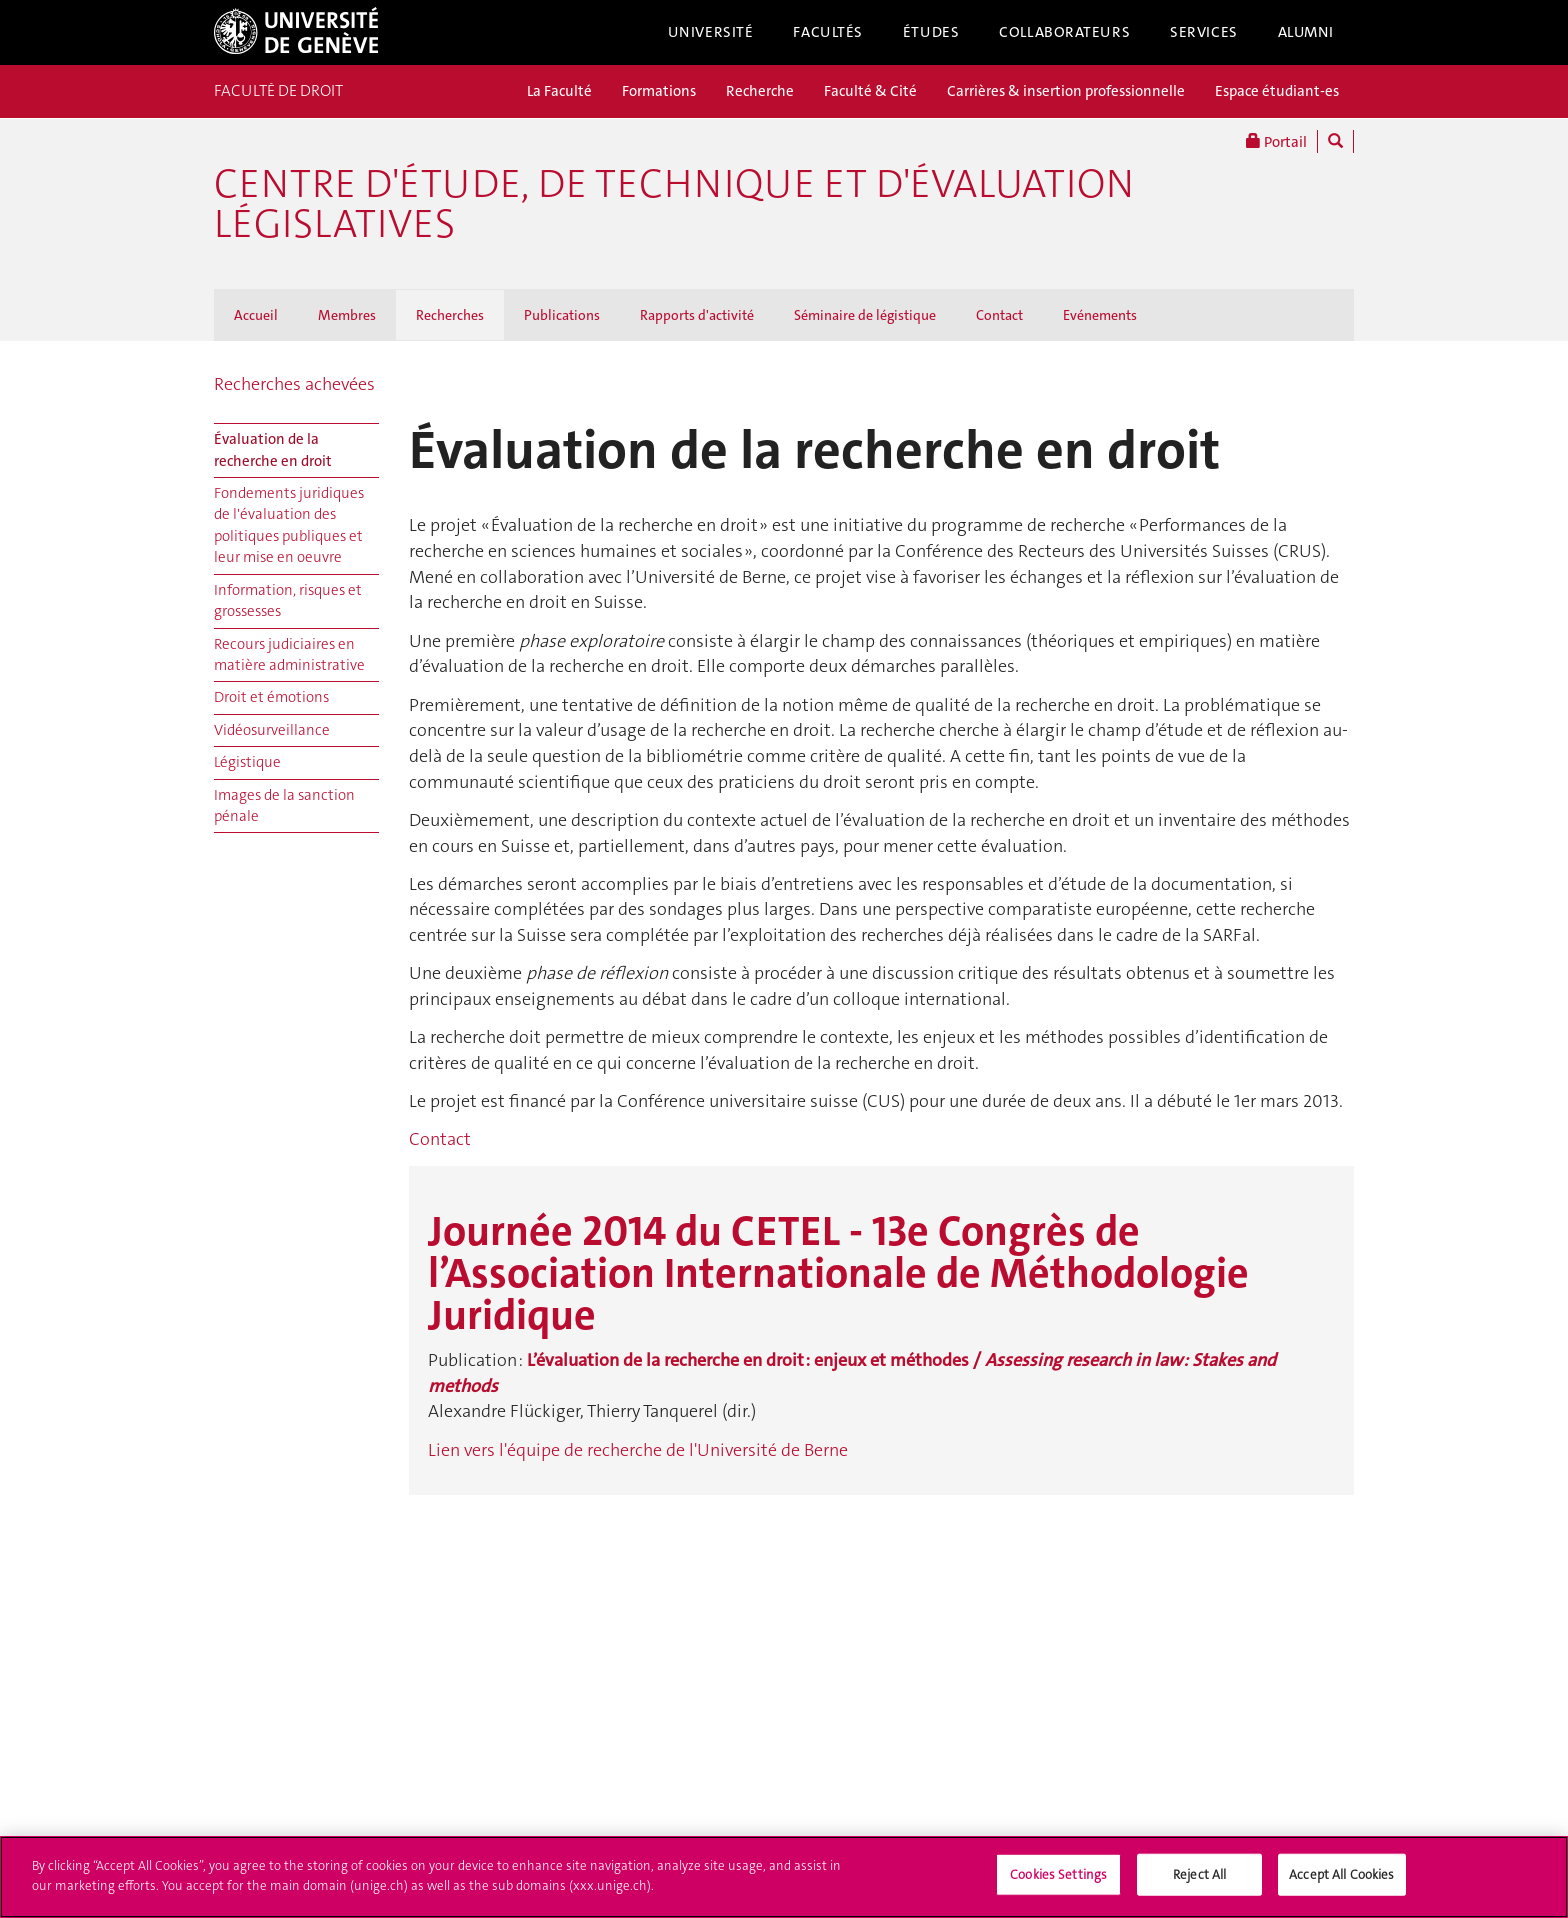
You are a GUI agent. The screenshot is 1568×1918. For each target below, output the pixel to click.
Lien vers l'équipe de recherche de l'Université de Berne (638, 1450)
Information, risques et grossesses (288, 600)
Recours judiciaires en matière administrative (289, 654)
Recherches (450, 315)
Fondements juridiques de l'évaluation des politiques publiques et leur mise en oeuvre (289, 525)
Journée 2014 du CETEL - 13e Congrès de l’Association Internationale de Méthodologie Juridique (838, 1273)
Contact (999, 315)
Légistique (247, 762)
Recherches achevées (294, 384)
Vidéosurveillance (272, 730)
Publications (562, 315)
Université (711, 32)
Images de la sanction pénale (284, 805)
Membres (347, 315)
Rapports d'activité (697, 315)
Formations (659, 91)
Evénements (1100, 315)
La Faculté (559, 91)
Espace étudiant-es (1277, 91)
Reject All (1199, 1883)
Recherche (760, 91)
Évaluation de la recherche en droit (273, 449)
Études (931, 32)
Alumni (1306, 32)
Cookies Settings (1058, 1883)
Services (1204, 32)
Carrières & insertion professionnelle (1066, 91)
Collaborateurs (1064, 32)
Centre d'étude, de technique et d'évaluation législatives (674, 204)
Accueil (256, 315)
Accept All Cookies (1341, 1883)
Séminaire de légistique (865, 315)
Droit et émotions (271, 697)
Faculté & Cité (870, 91)
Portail (1276, 141)
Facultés (828, 32)
